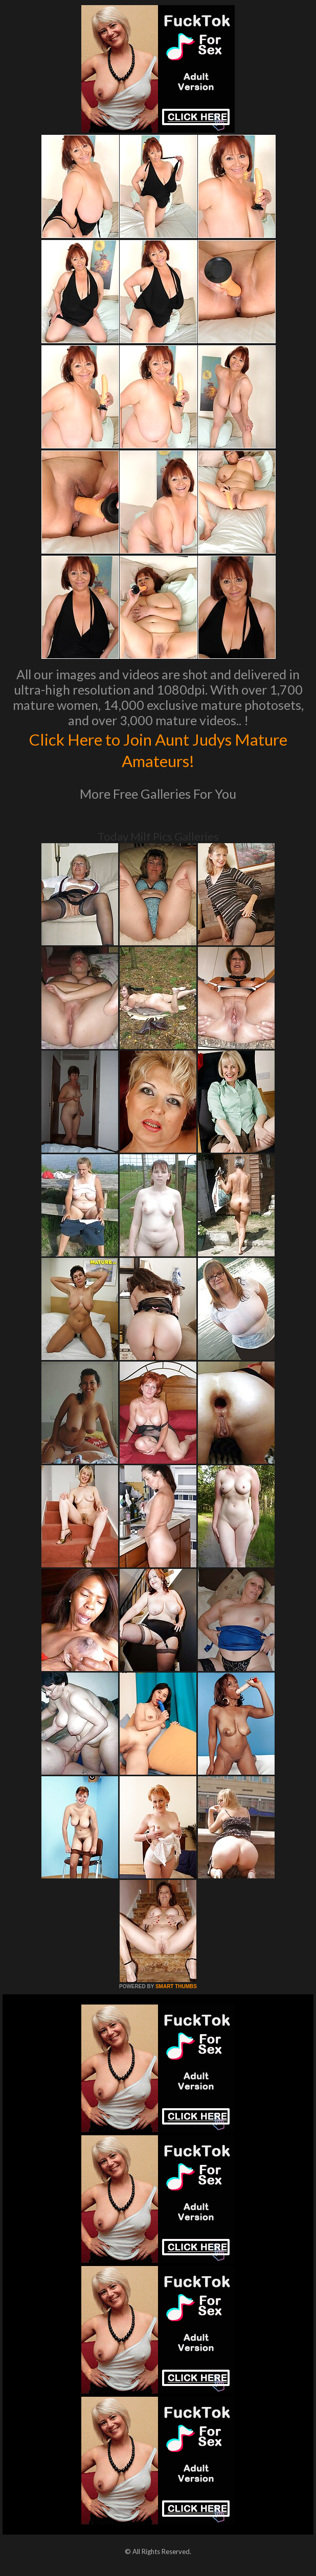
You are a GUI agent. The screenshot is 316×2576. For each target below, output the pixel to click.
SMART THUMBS (176, 1986)
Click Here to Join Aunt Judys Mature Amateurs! (158, 749)
